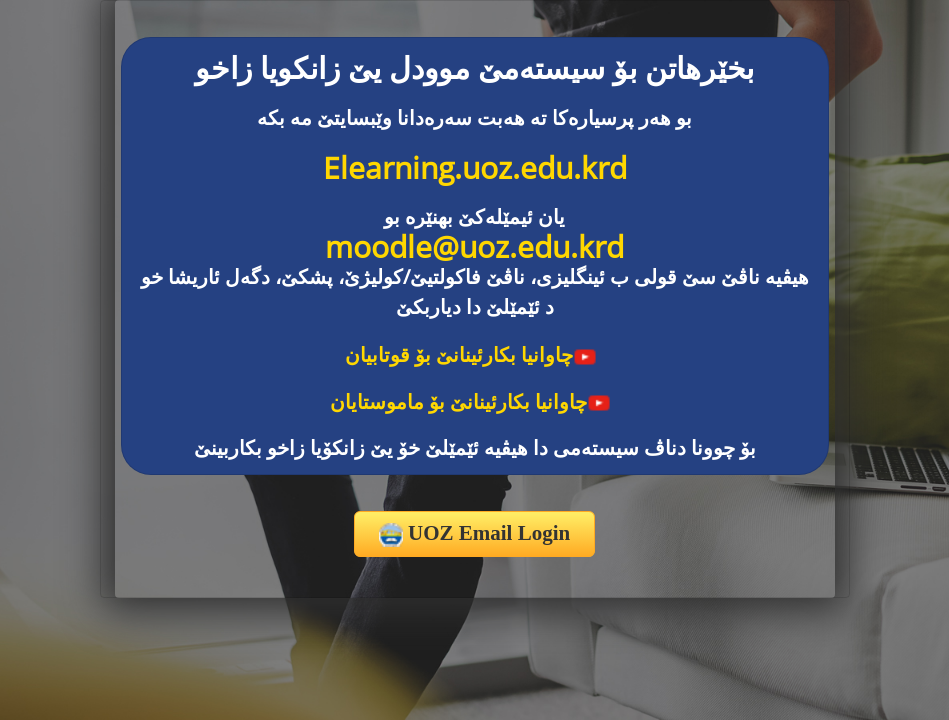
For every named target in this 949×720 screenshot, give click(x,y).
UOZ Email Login (474, 534)
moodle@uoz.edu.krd (474, 246)
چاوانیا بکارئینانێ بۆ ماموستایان (470, 401)
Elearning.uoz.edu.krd (475, 167)
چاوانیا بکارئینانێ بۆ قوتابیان (471, 354)
